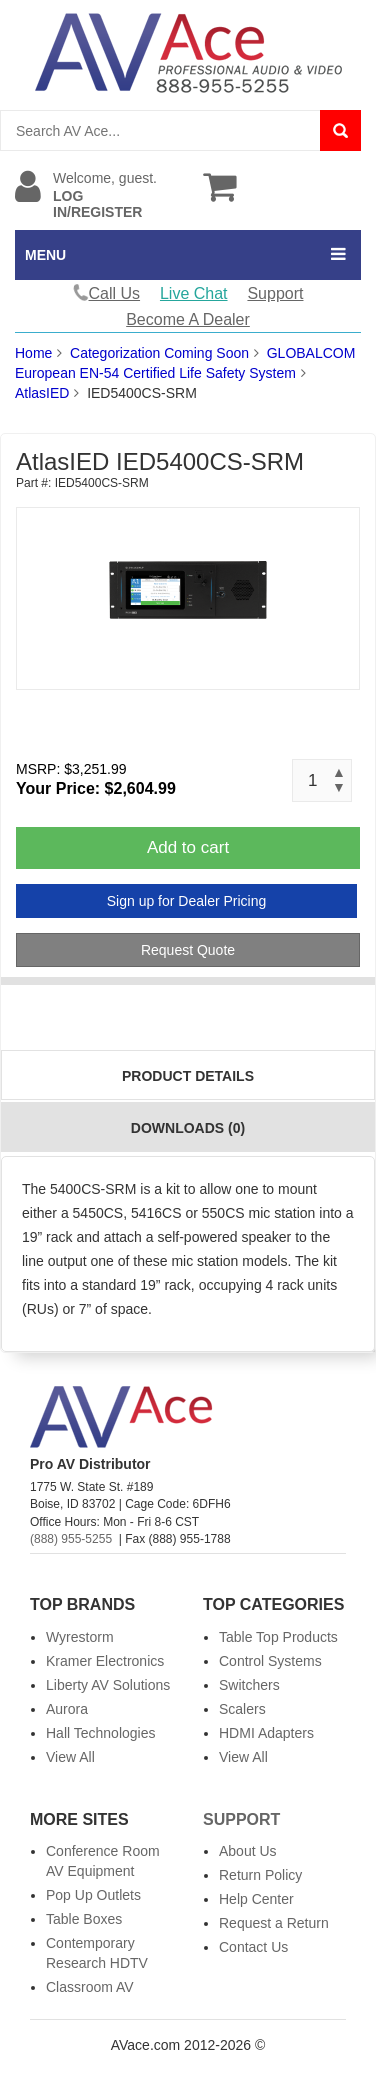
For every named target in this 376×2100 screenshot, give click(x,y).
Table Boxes (84, 1919)
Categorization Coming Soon (159, 353)
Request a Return (274, 1923)
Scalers (242, 1709)
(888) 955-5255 (71, 1539)
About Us (248, 1851)
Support (275, 293)
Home (33, 353)
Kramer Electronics (105, 1661)
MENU (45, 255)
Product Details (188, 1076)
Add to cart (188, 847)
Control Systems (270, 1661)
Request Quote (188, 950)
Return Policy (260, 1875)
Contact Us (253, 1947)
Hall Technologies (100, 1733)
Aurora (67, 1709)
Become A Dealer (188, 319)
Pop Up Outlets (93, 1895)
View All (70, 1757)
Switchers (249, 1685)
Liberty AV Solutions (108, 1685)
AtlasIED (42, 393)
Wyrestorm (80, 1637)
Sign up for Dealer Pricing (187, 901)
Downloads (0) (188, 1128)
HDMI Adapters (266, 1733)
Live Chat (194, 293)
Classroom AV (90, 1987)
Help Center (256, 1899)
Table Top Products (278, 1637)
